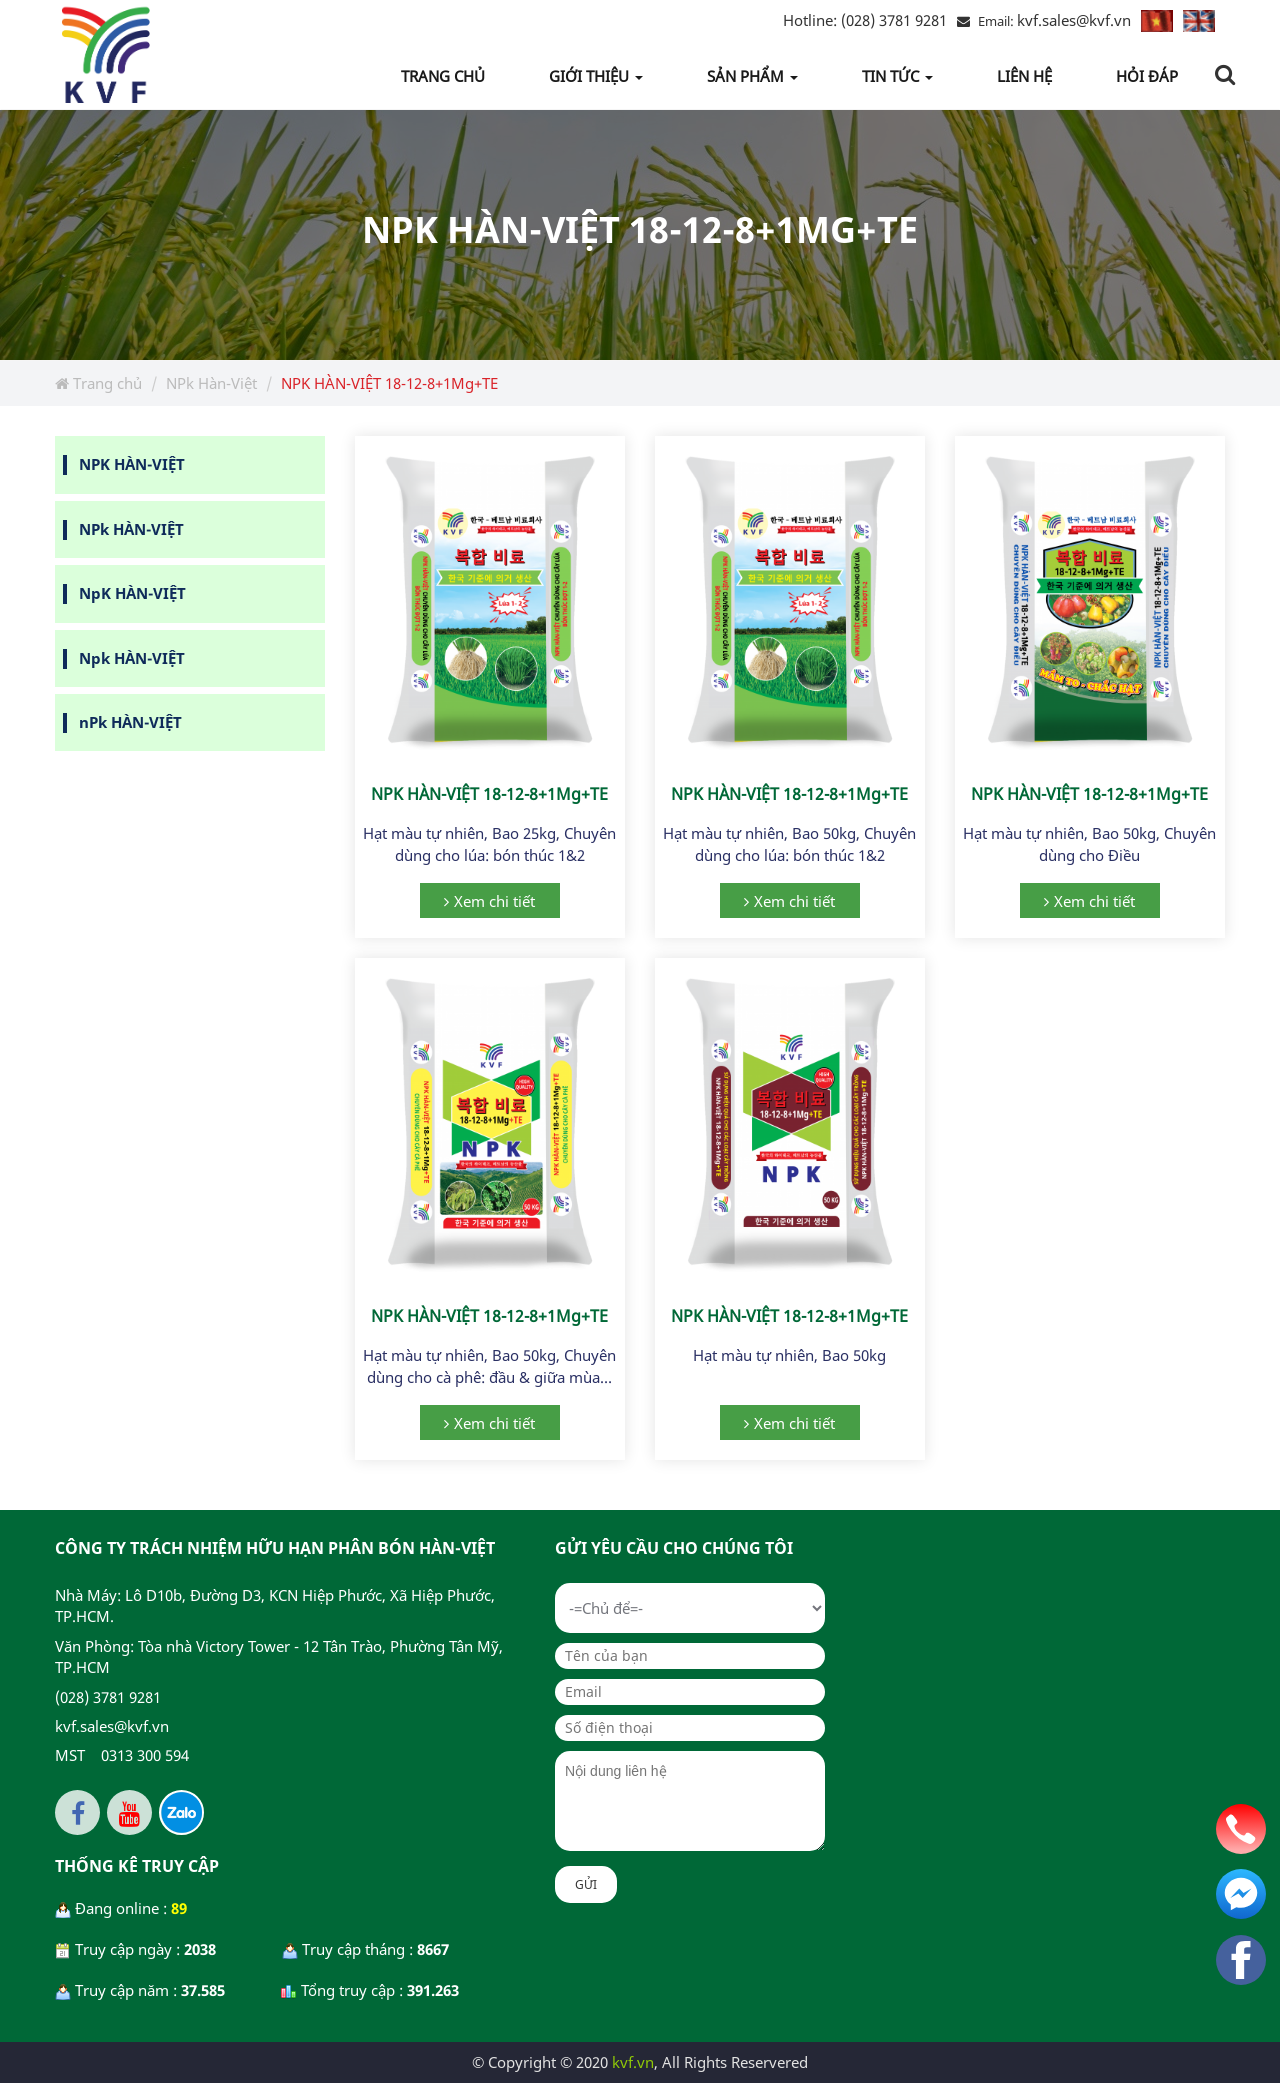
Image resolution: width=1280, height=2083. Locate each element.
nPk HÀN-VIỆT (130, 722)
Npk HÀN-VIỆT (132, 658)
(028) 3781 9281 (865, 20)
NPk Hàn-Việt (211, 383)
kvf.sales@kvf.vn (1074, 20)
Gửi (586, 1884)
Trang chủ (98, 383)
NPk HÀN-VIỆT (131, 529)
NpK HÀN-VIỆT (132, 593)
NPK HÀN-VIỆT (132, 464)
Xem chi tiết (494, 901)
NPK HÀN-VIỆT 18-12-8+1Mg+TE (489, 794)
